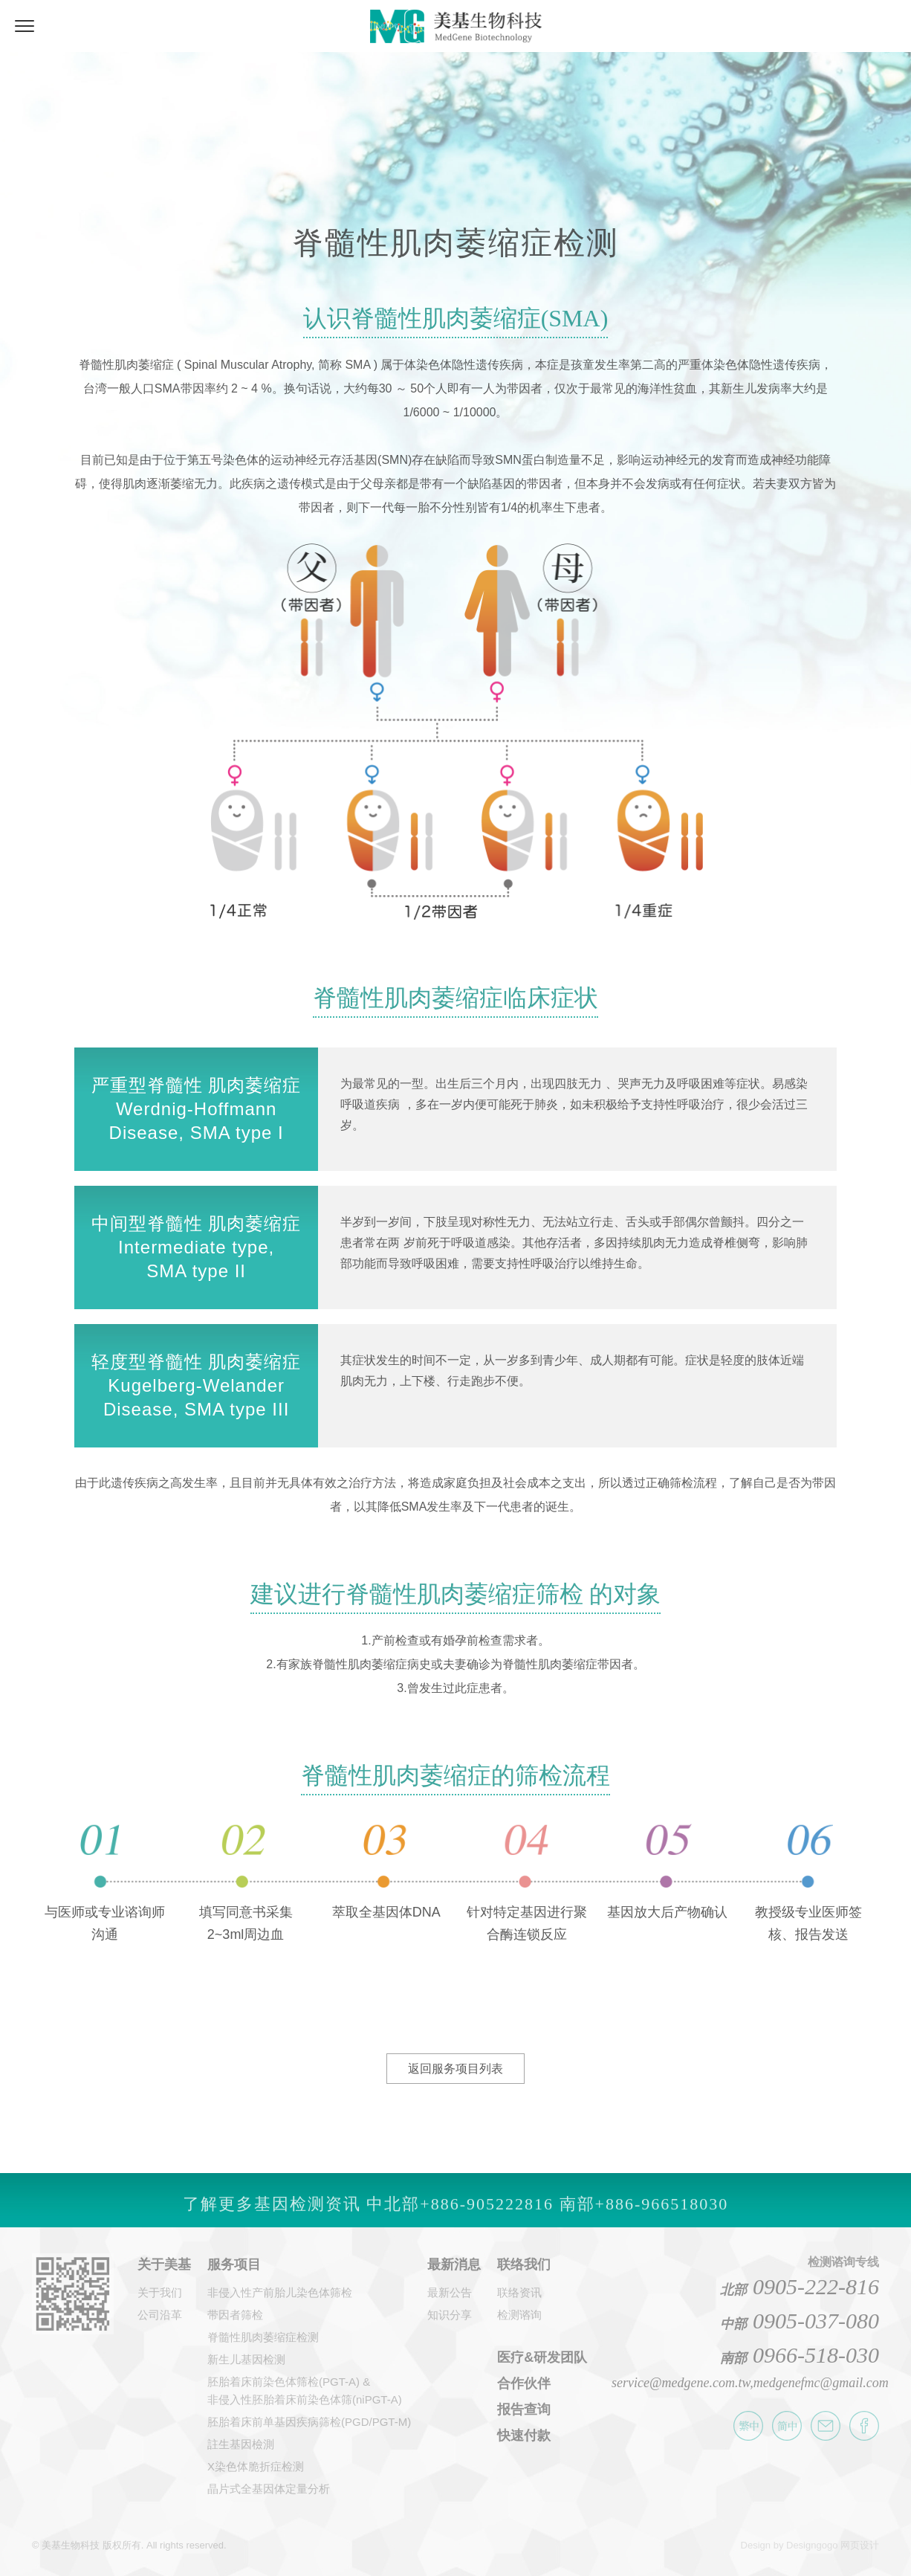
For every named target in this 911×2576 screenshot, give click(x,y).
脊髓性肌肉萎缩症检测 (263, 2337)
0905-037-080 (799, 2320)
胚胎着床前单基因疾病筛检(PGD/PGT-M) (309, 2421)
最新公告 (449, 2292)
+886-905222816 (487, 2213)
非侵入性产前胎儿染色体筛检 (279, 2292)
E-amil (825, 2426)
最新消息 (454, 2264)
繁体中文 (748, 2426)
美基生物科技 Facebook (864, 2426)
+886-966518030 (662, 2213)
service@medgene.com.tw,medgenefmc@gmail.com (750, 2382)
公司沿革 (159, 2314)
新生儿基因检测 (246, 2359)
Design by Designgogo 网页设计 (810, 2545)
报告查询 (524, 2409)
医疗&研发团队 (542, 2357)
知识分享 (449, 2314)
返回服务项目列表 (455, 2068)
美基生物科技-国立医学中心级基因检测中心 (456, 23)
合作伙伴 (524, 2383)
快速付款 (524, 2435)
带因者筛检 (235, 2314)
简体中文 (787, 2426)
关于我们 (159, 2292)
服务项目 (234, 2264)
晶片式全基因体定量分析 (268, 2488)
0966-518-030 (799, 2355)
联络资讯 (519, 2292)
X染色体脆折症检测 (255, 2466)
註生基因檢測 (240, 2444)
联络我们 (524, 2264)
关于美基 (164, 2264)
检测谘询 (519, 2314)
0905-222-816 (799, 2286)
